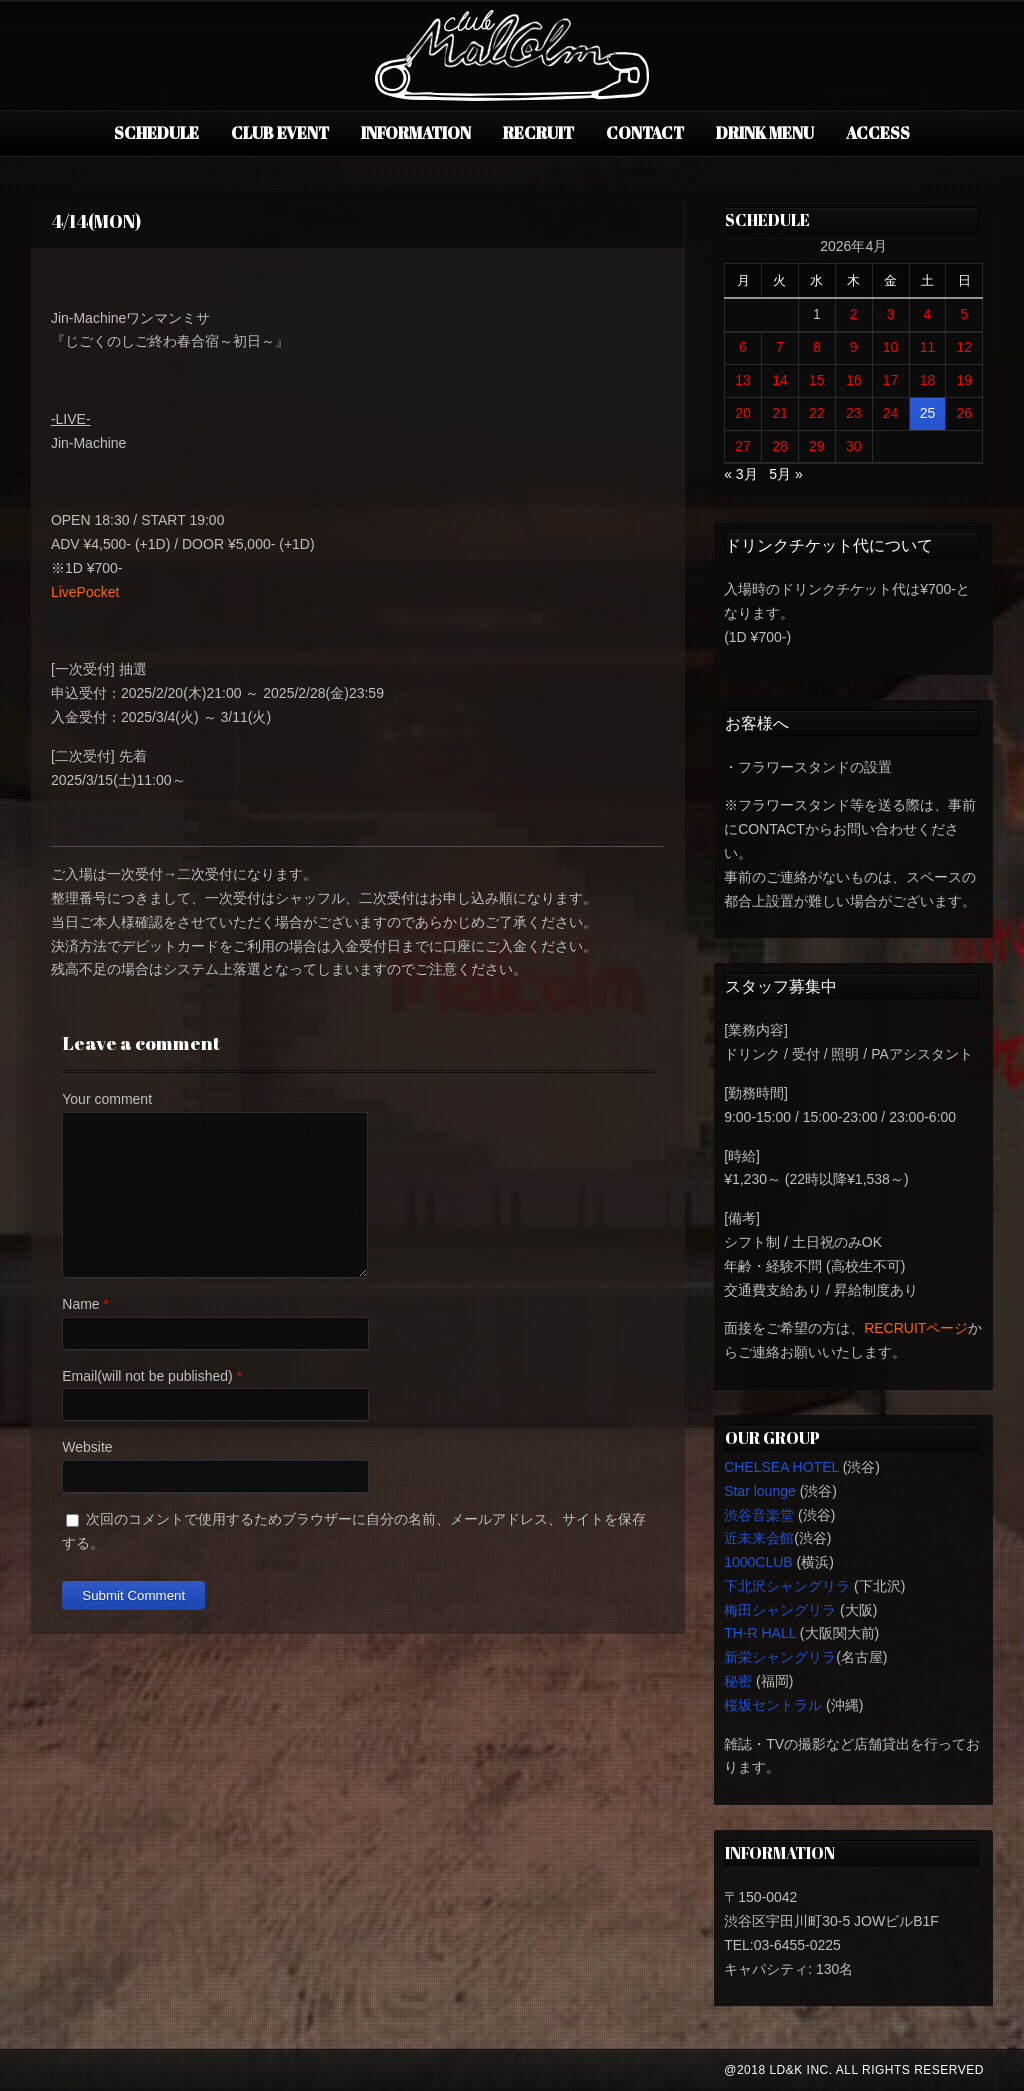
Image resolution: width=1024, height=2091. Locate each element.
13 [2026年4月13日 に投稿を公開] (743, 380)
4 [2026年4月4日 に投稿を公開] (928, 314)
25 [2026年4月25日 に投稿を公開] (928, 413)
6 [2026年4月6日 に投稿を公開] (743, 347)
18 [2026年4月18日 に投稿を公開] (928, 380)
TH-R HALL (760, 1633)
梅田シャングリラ (780, 1610)
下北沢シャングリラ (787, 1586)
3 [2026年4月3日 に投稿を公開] (891, 314)
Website (87, 1447)
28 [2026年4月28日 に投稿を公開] (780, 446)
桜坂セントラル (773, 1705)
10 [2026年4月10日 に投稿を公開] (891, 347)
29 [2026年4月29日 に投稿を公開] (817, 446)
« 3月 (740, 474)
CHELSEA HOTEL (781, 1467)
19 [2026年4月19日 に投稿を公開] (965, 380)
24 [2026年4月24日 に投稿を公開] (891, 413)
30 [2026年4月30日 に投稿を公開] (854, 446)
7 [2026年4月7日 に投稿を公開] (780, 347)
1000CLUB (758, 1562)
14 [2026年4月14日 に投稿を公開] (780, 380)
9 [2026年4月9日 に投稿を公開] (854, 347)
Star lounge (760, 1491)
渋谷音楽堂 (759, 1515)
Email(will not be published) (147, 1376)
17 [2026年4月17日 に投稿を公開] (891, 380)
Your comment (107, 1099)
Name (80, 1304)
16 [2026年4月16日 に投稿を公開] (854, 380)
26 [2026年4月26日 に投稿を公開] (965, 413)
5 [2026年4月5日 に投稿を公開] (964, 314)
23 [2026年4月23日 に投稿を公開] (854, 413)
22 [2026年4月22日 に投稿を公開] (817, 413)
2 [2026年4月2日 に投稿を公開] (854, 314)
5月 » (785, 474)
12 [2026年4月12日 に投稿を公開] (965, 347)
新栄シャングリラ (780, 1657)
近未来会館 (759, 1538)
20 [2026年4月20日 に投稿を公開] (743, 413)
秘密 (738, 1681)
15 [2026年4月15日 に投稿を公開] (817, 380)
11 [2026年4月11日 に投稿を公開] (928, 347)
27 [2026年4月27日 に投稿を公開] (743, 446)
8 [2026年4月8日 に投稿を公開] (817, 347)
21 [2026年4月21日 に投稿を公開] (780, 413)
